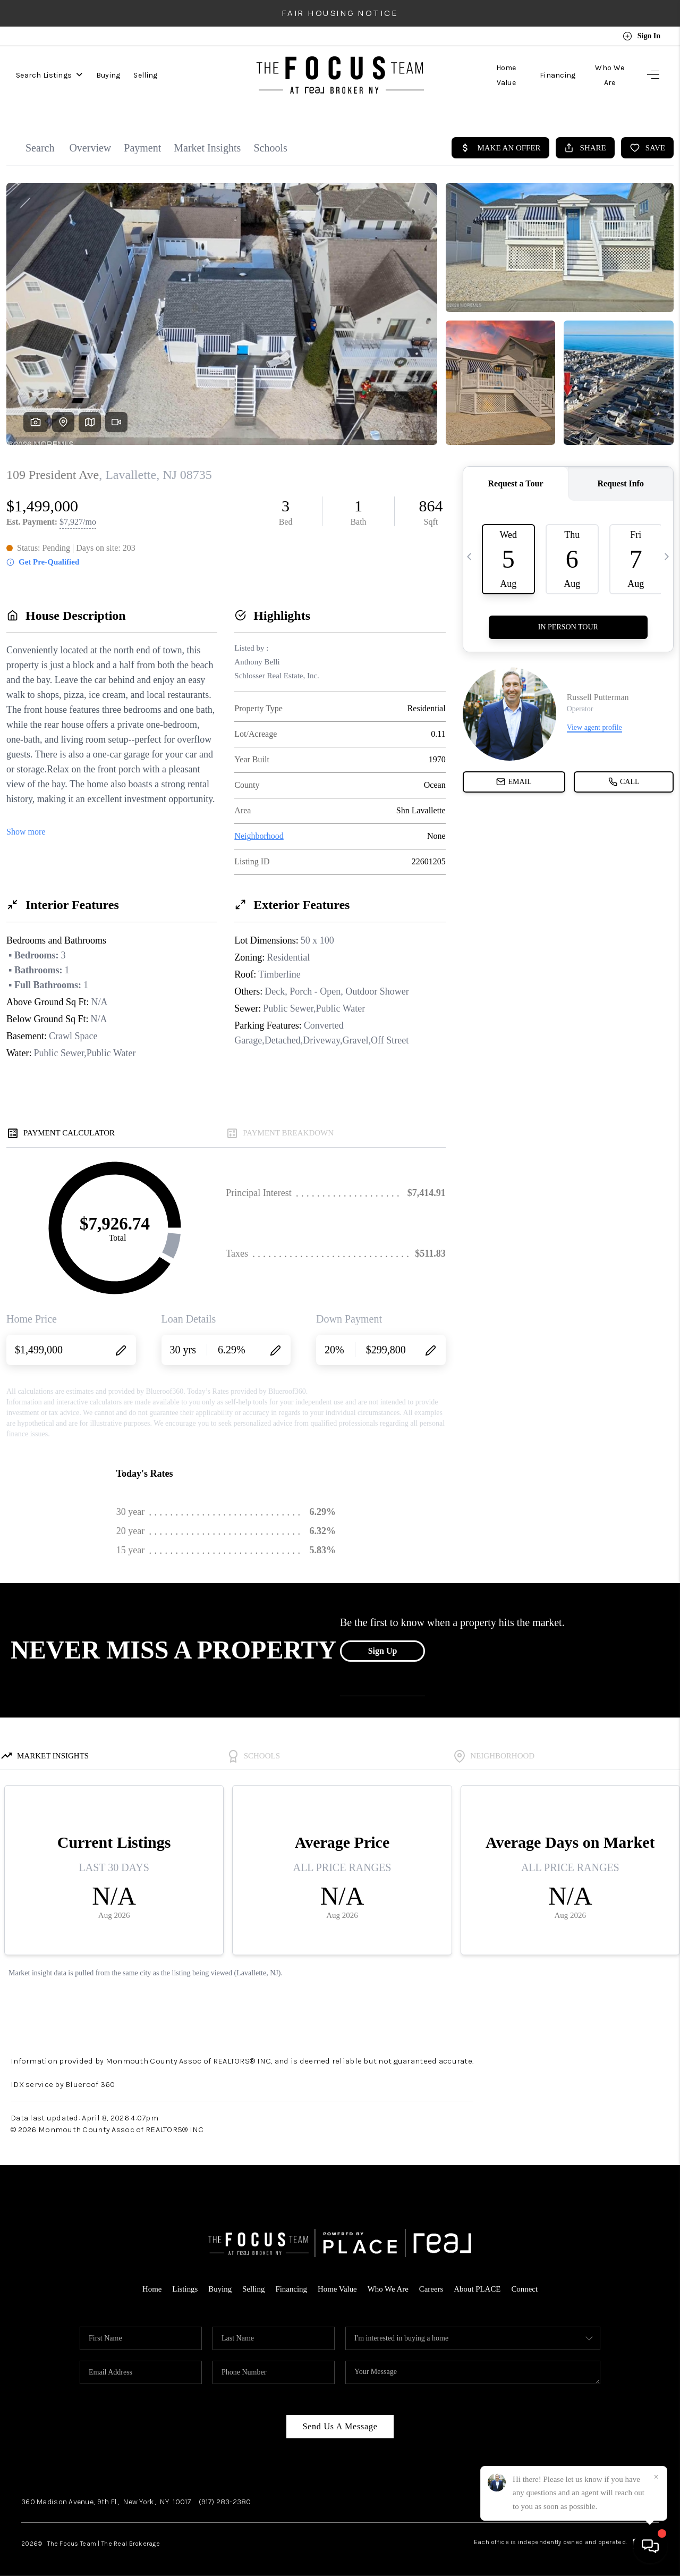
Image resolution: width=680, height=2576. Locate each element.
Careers (432, 2282)
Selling (145, 75)
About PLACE (478, 2282)
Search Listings (49, 75)
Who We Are (609, 75)
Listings (184, 2282)
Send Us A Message (339, 2419)
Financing (557, 75)
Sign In (641, 36)
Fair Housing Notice (340, 13)
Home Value (505, 75)
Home (151, 2282)
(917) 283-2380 (225, 2494)
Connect (525, 2282)
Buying (108, 75)
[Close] (656, 2477)
